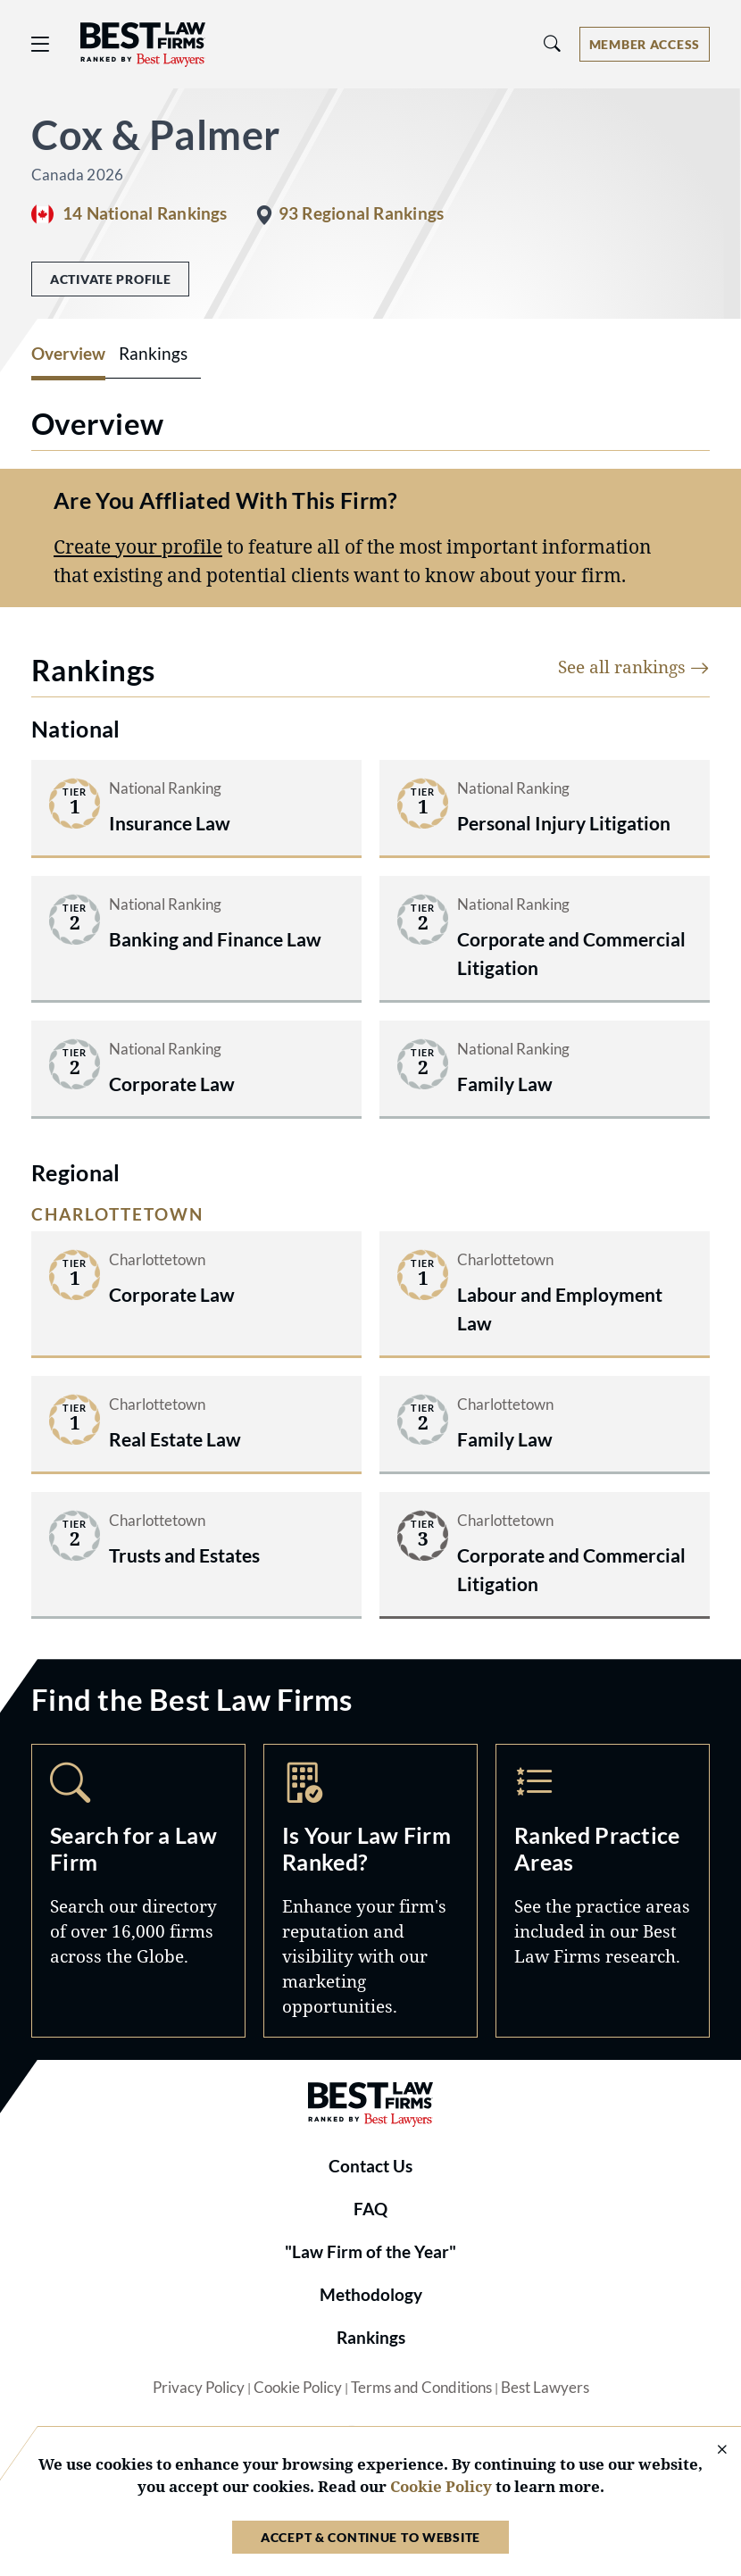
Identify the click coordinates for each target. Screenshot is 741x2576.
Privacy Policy (199, 2388)
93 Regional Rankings (362, 213)
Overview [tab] (68, 353)
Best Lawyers (545, 2388)
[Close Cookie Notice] (710, 2450)
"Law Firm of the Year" (370, 2252)
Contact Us (370, 2166)
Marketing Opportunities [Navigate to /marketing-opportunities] (370, 1891)
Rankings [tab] (153, 353)
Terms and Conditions (421, 2388)
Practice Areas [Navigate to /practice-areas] (602, 1891)
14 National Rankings (145, 213)
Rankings (371, 2337)
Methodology (371, 2295)
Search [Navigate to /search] (138, 1891)
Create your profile (138, 546)
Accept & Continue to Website (370, 2537)
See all (634, 666)
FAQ (370, 2209)
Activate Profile (110, 279)
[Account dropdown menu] (644, 44)
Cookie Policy (298, 2388)
